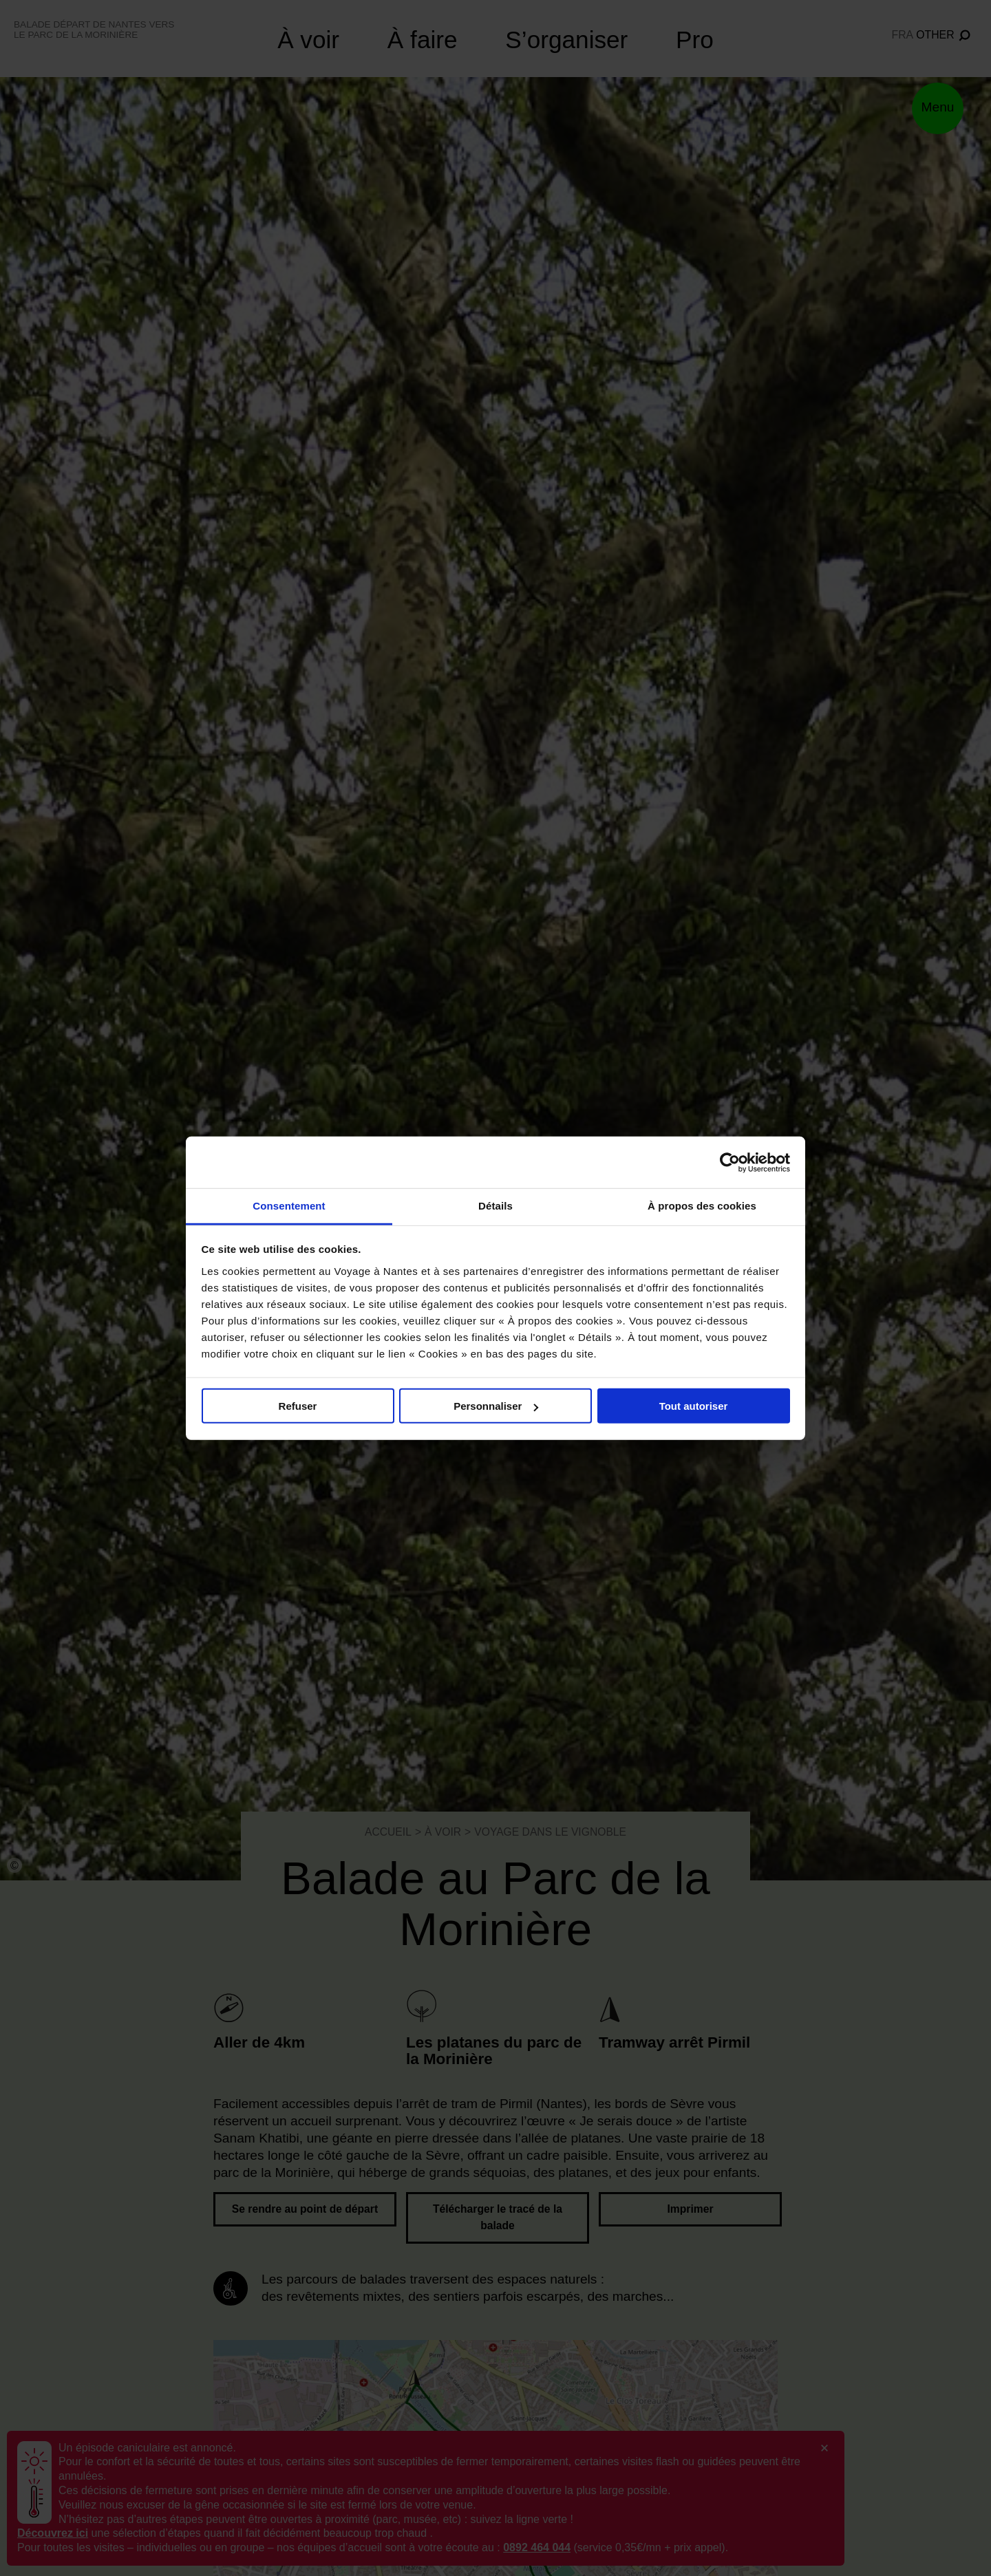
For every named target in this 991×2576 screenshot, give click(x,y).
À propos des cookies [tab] (702, 1206)
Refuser (298, 1406)
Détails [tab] (495, 1206)
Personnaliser (496, 1406)
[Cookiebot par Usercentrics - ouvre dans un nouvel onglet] (730, 1162)
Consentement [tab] (289, 1206)
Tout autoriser (693, 1406)
